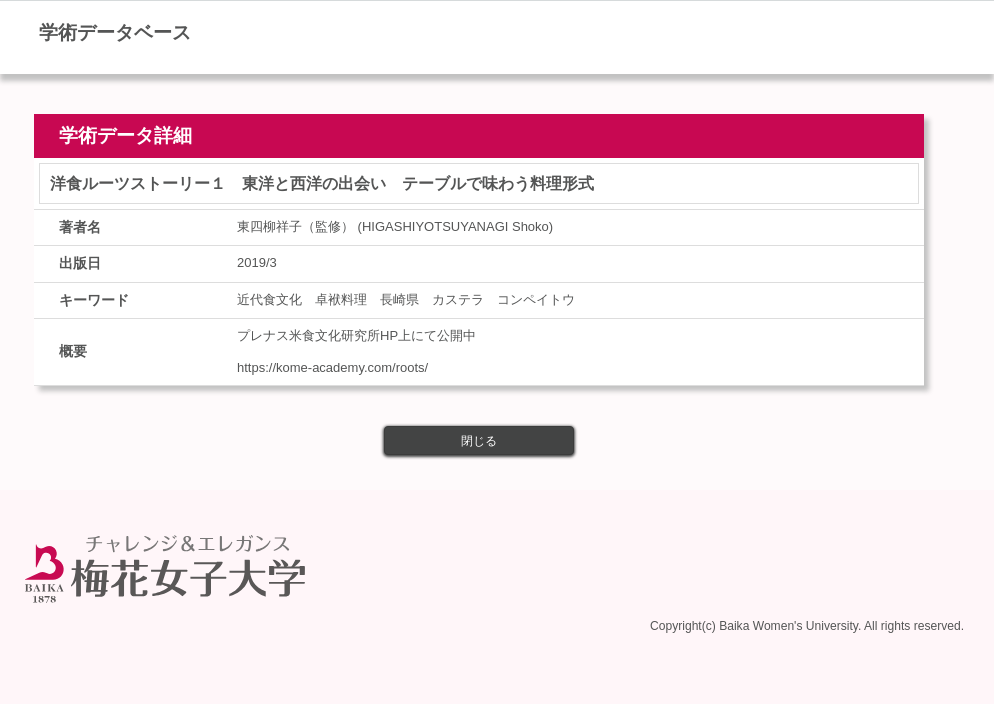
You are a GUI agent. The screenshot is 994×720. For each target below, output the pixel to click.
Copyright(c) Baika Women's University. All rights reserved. (807, 626)
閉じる (479, 441)
